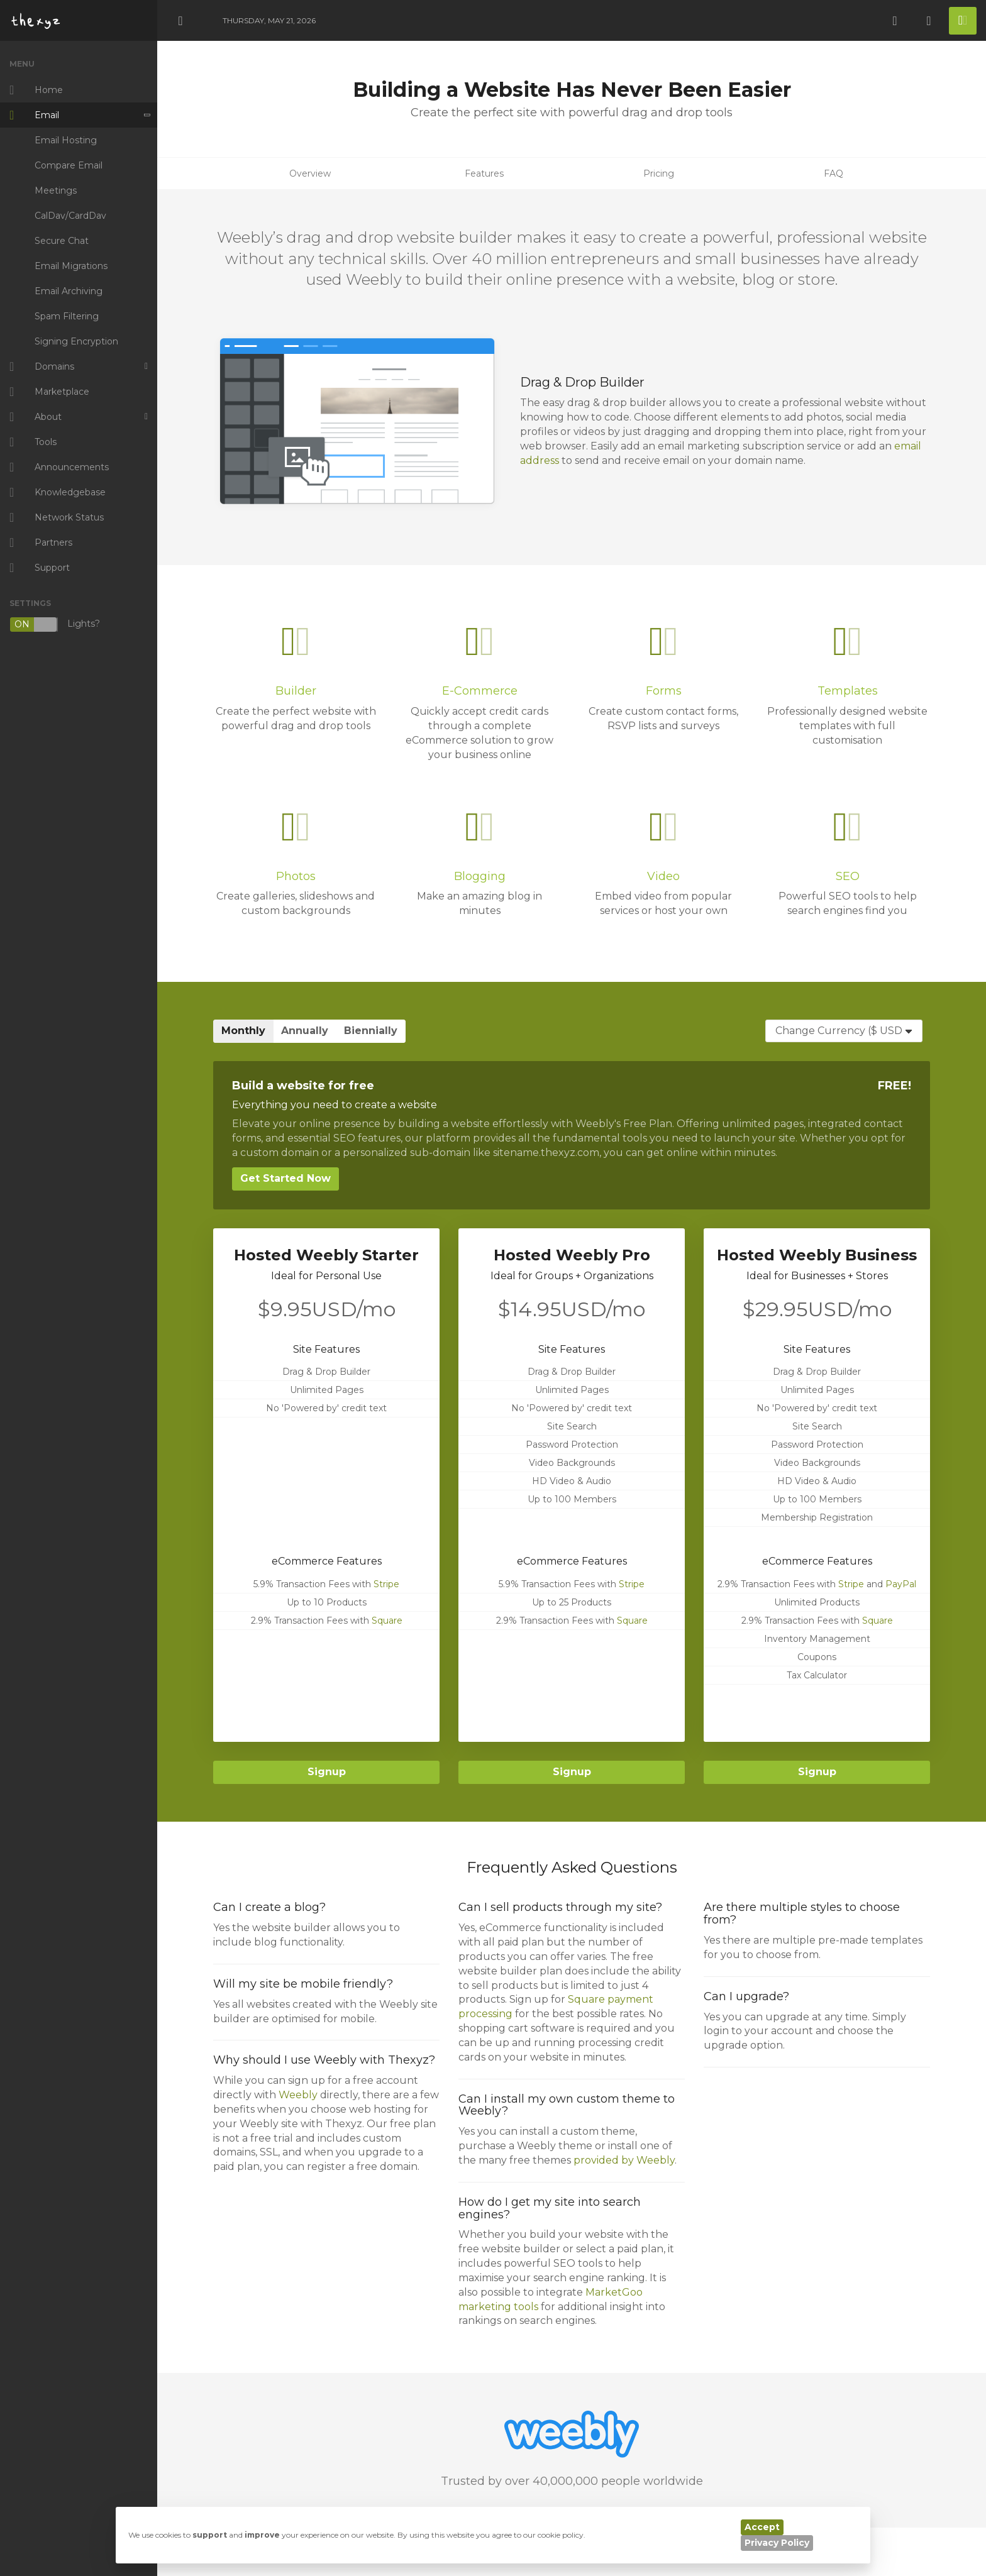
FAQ (833, 173)
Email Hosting (66, 140)
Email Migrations (71, 266)
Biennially (370, 1031)
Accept (762, 2527)
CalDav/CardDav (70, 215)
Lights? (54, 624)
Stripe (386, 1584)
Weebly (298, 2095)
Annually (304, 1031)
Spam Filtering (67, 316)
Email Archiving (68, 291)
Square (387, 1620)
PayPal (900, 1584)
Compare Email (68, 165)
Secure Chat (62, 240)
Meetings (56, 190)
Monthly (243, 1031)
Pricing (658, 173)
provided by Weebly (624, 2160)
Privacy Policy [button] (777, 2542)
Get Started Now (285, 1178)
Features (484, 173)
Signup (326, 1772)
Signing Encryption (76, 341)
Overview (310, 173)
